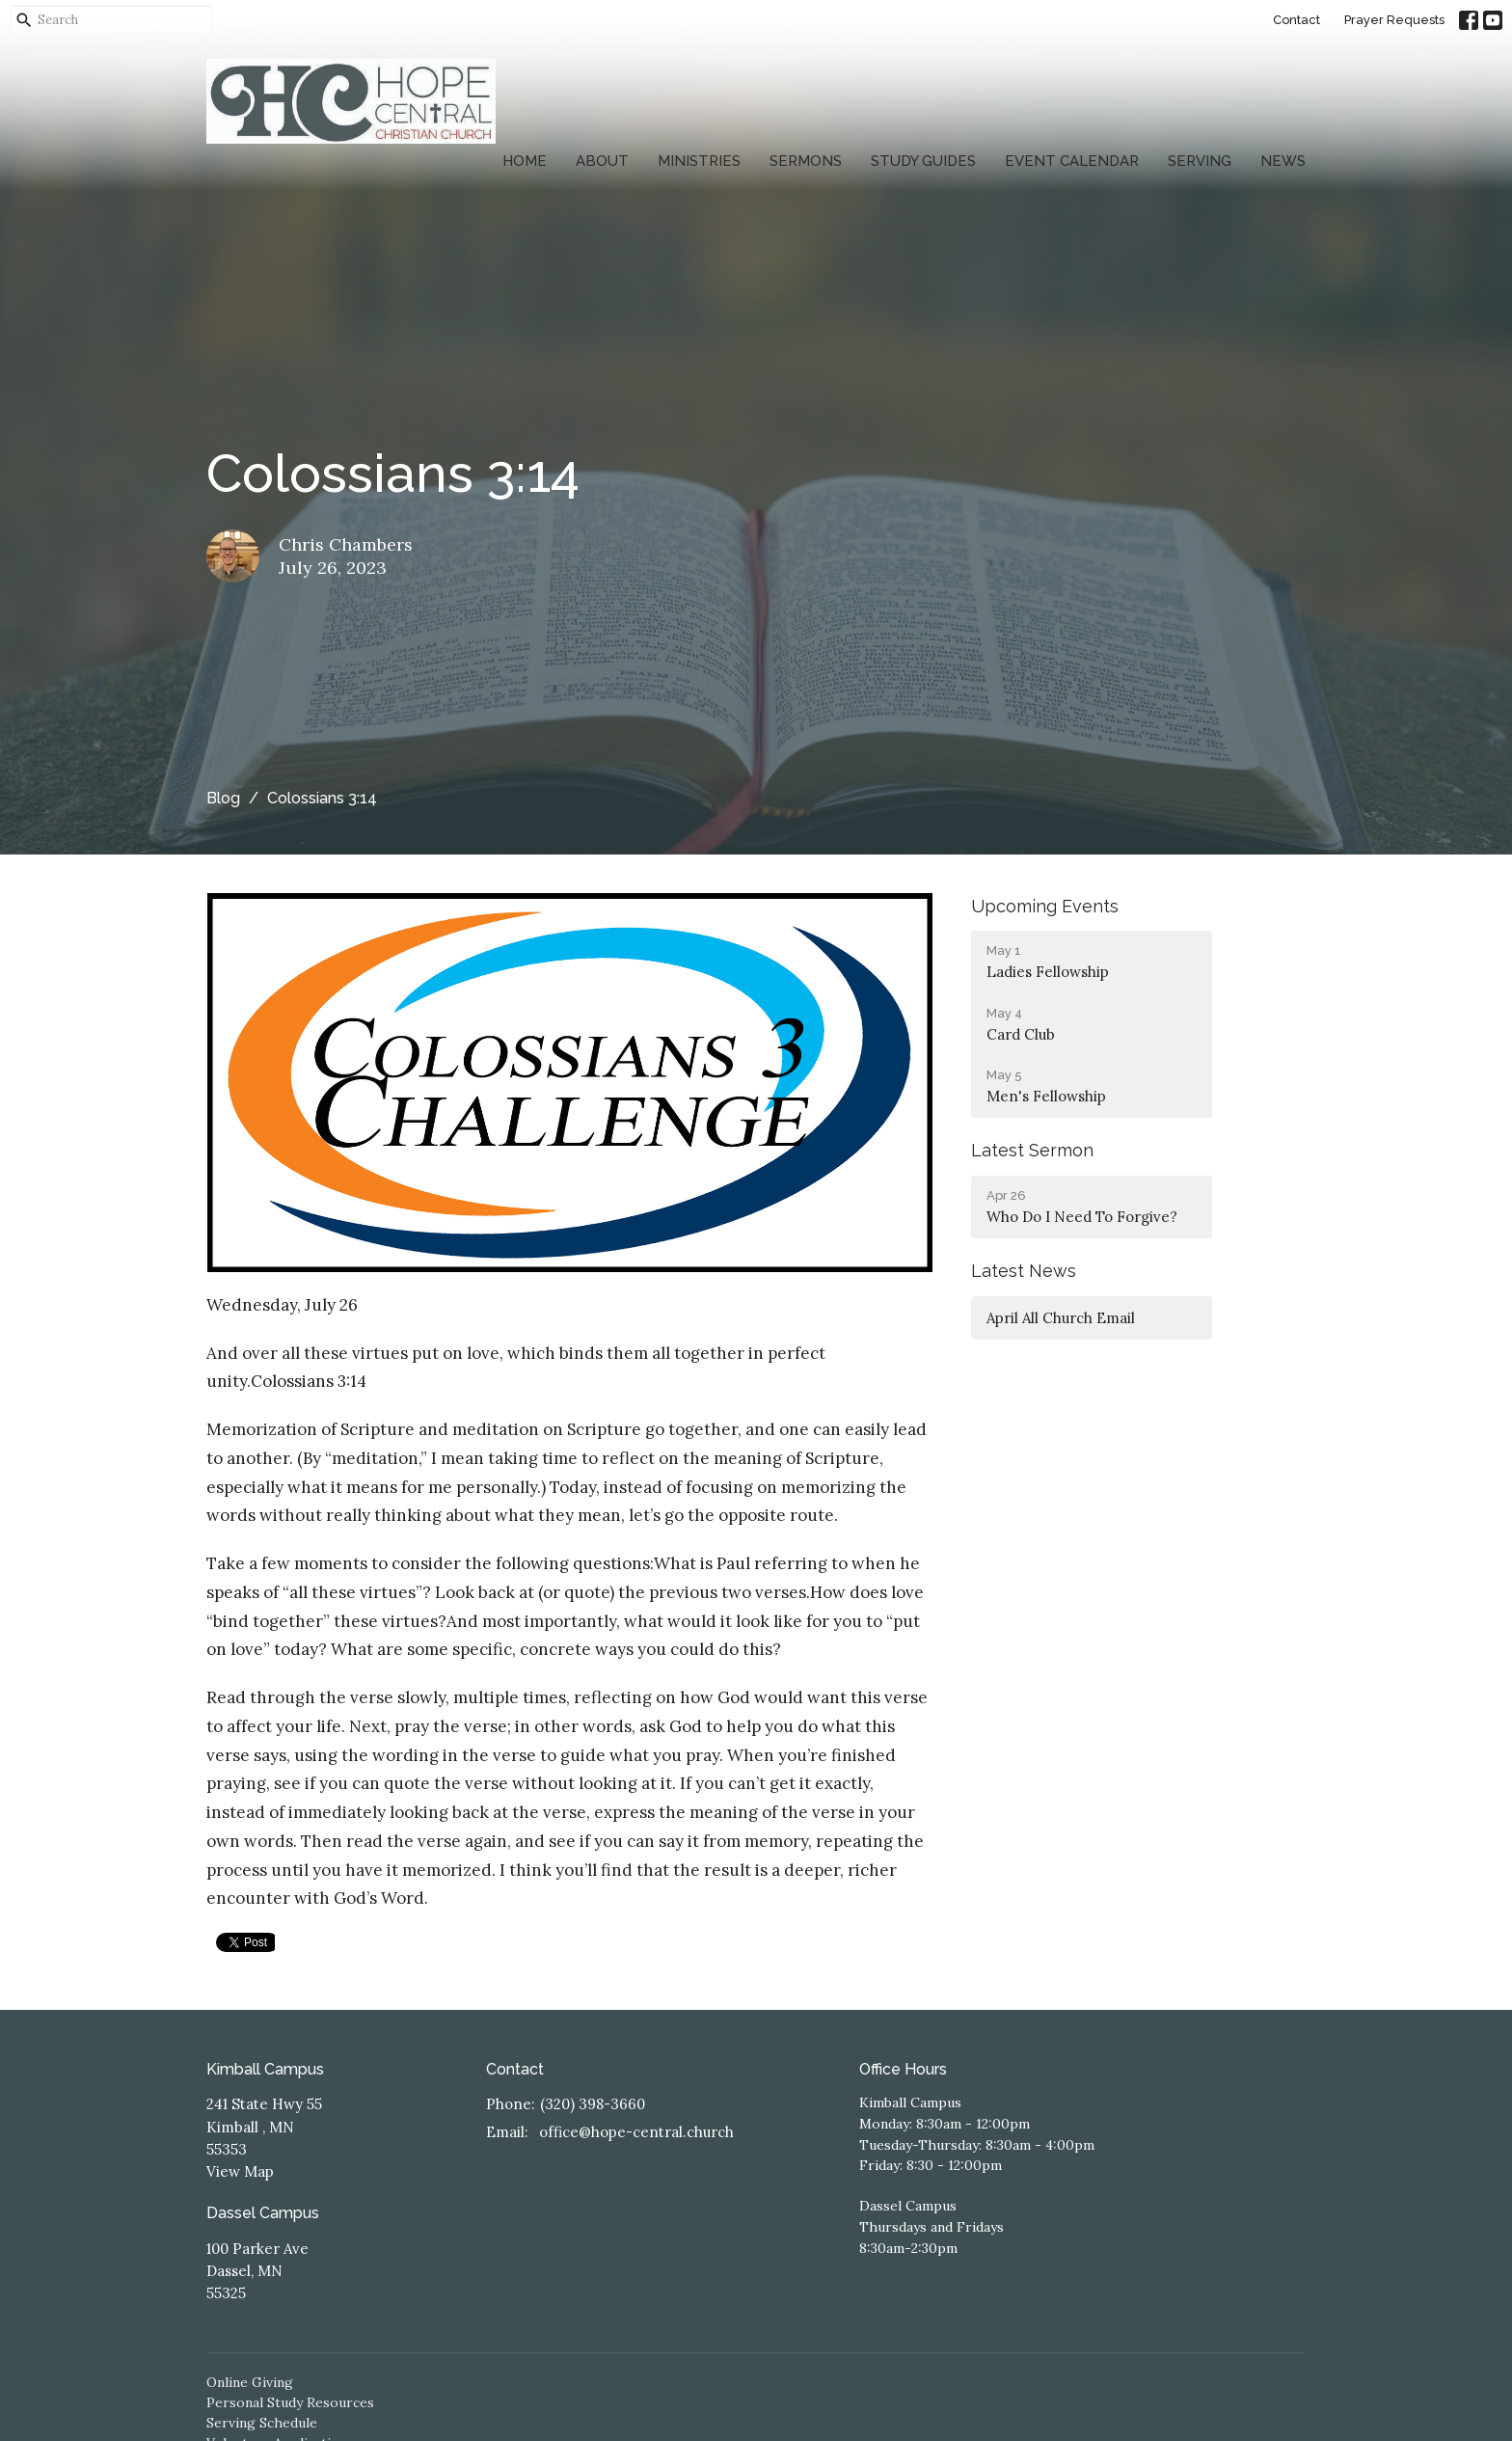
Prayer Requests (1394, 20)
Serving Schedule (261, 2422)
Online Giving (249, 2382)
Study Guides (923, 161)
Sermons (806, 161)
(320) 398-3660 (592, 2104)
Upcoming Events (1045, 906)
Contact (1296, 20)
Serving (1199, 161)
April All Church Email (1060, 1318)
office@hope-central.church (636, 2132)
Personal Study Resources (290, 2402)
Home (524, 161)
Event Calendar (1072, 161)
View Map (240, 2171)
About (602, 161)
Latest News (1023, 1271)
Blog (223, 798)
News (1283, 161)
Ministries (699, 161)
